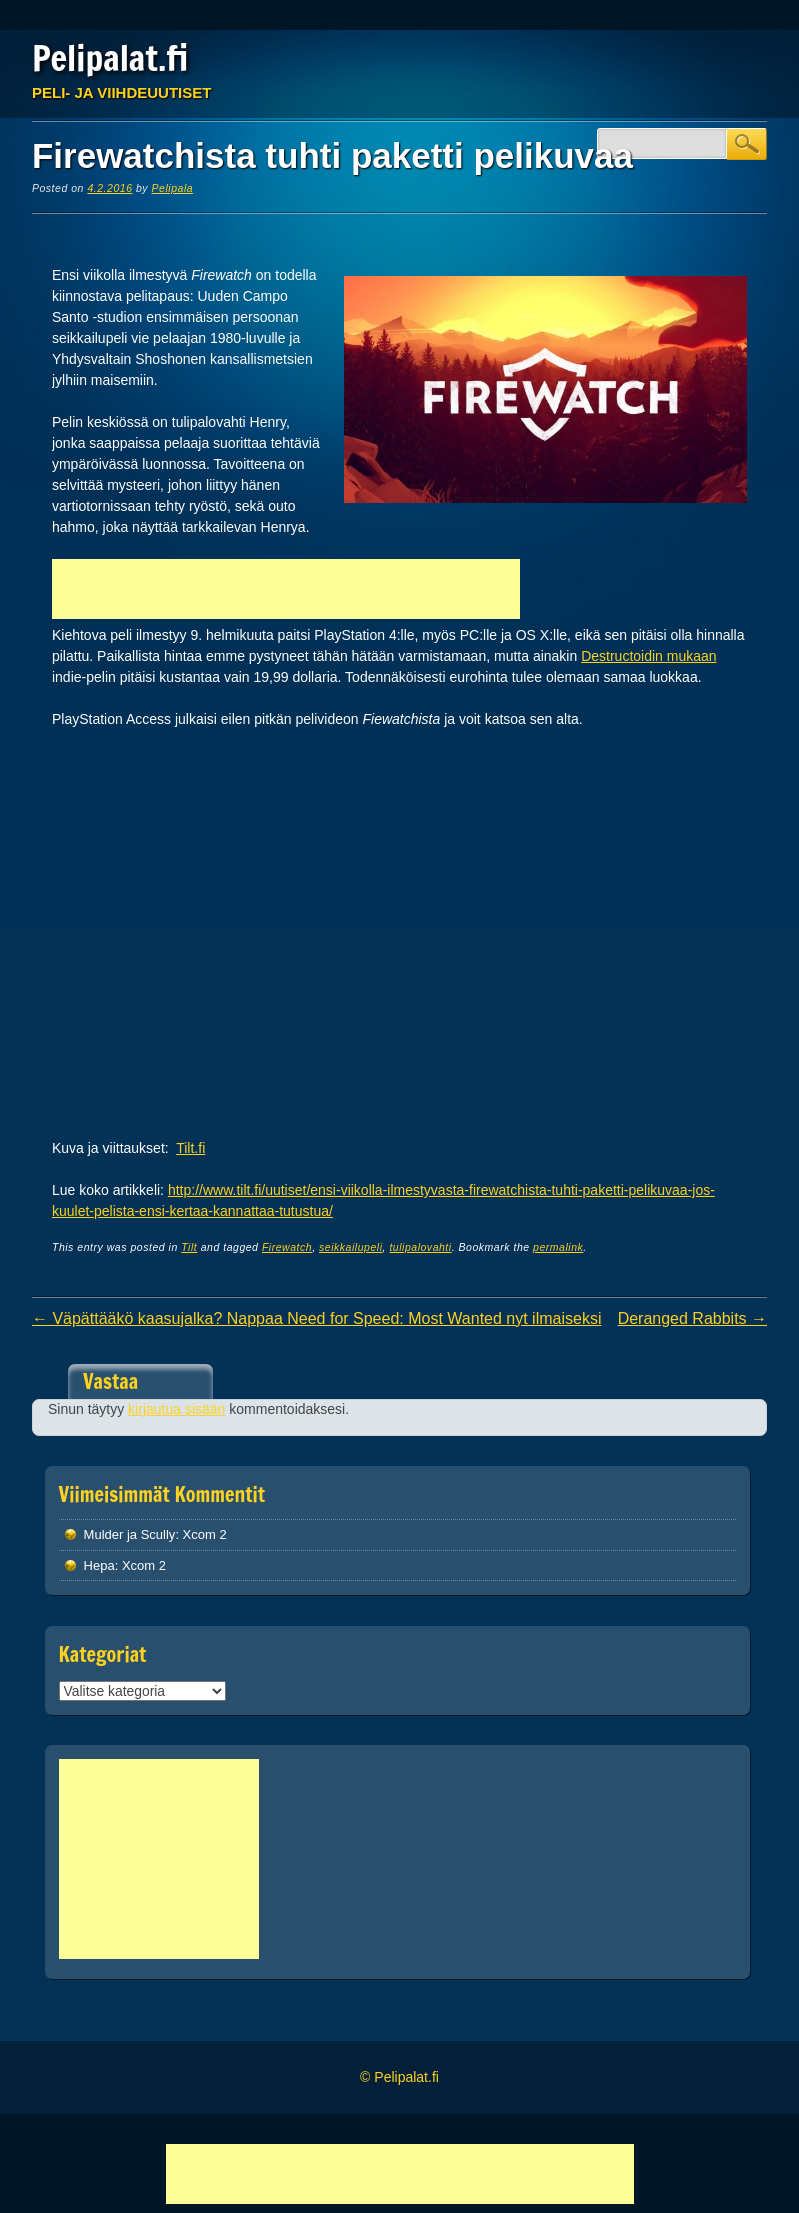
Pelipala (173, 188)
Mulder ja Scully (130, 1534)
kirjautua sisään (176, 1409)
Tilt (189, 1247)
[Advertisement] (286, 589)
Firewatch (287, 1247)
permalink (558, 1247)
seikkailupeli (350, 1247)
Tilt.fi (190, 1148)
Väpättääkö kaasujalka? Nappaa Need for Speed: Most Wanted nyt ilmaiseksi (317, 1318)
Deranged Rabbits (692, 1318)
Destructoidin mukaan (648, 656)
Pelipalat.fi (110, 58)
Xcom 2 (205, 1534)
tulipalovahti (420, 1247)
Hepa (99, 1565)
